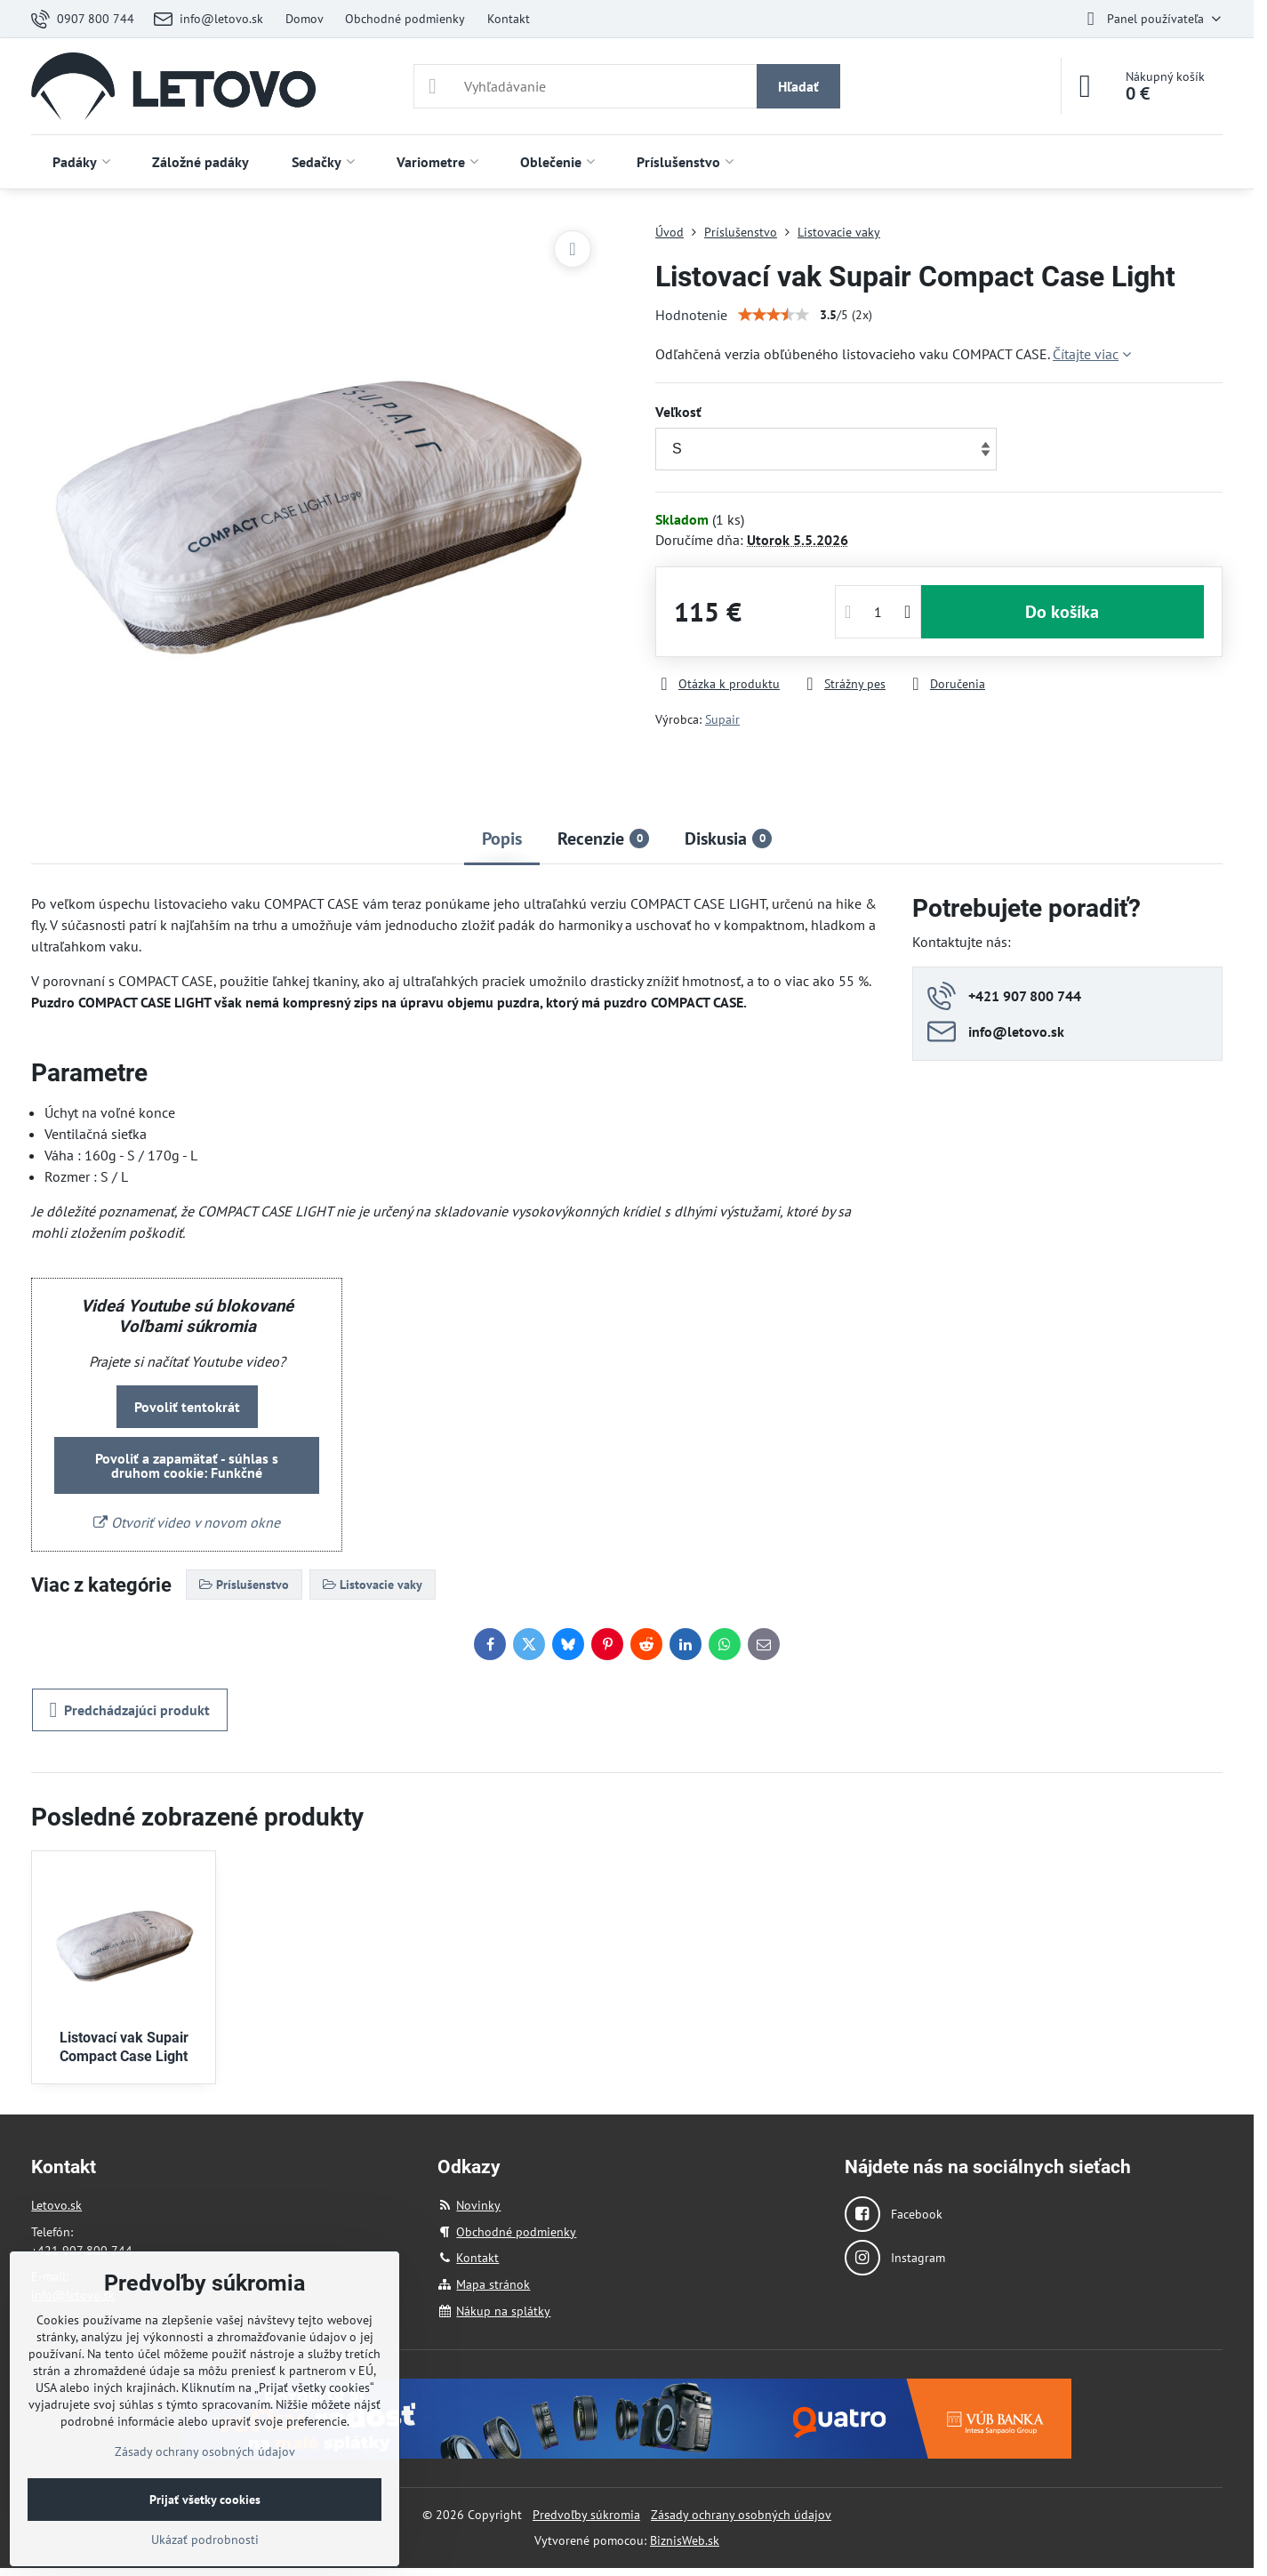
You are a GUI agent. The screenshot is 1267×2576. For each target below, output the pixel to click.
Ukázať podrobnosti (205, 2540)
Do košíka (1062, 611)
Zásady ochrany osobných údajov (741, 2515)
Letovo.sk (56, 2205)
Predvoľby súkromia (586, 2515)
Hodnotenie (691, 315)
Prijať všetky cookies (205, 2500)
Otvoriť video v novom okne (186, 1522)
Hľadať (798, 86)
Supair (722, 719)
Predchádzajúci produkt (130, 1710)
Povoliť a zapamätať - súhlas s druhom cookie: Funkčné (186, 1465)
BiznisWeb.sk (684, 2540)
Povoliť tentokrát (187, 1407)
